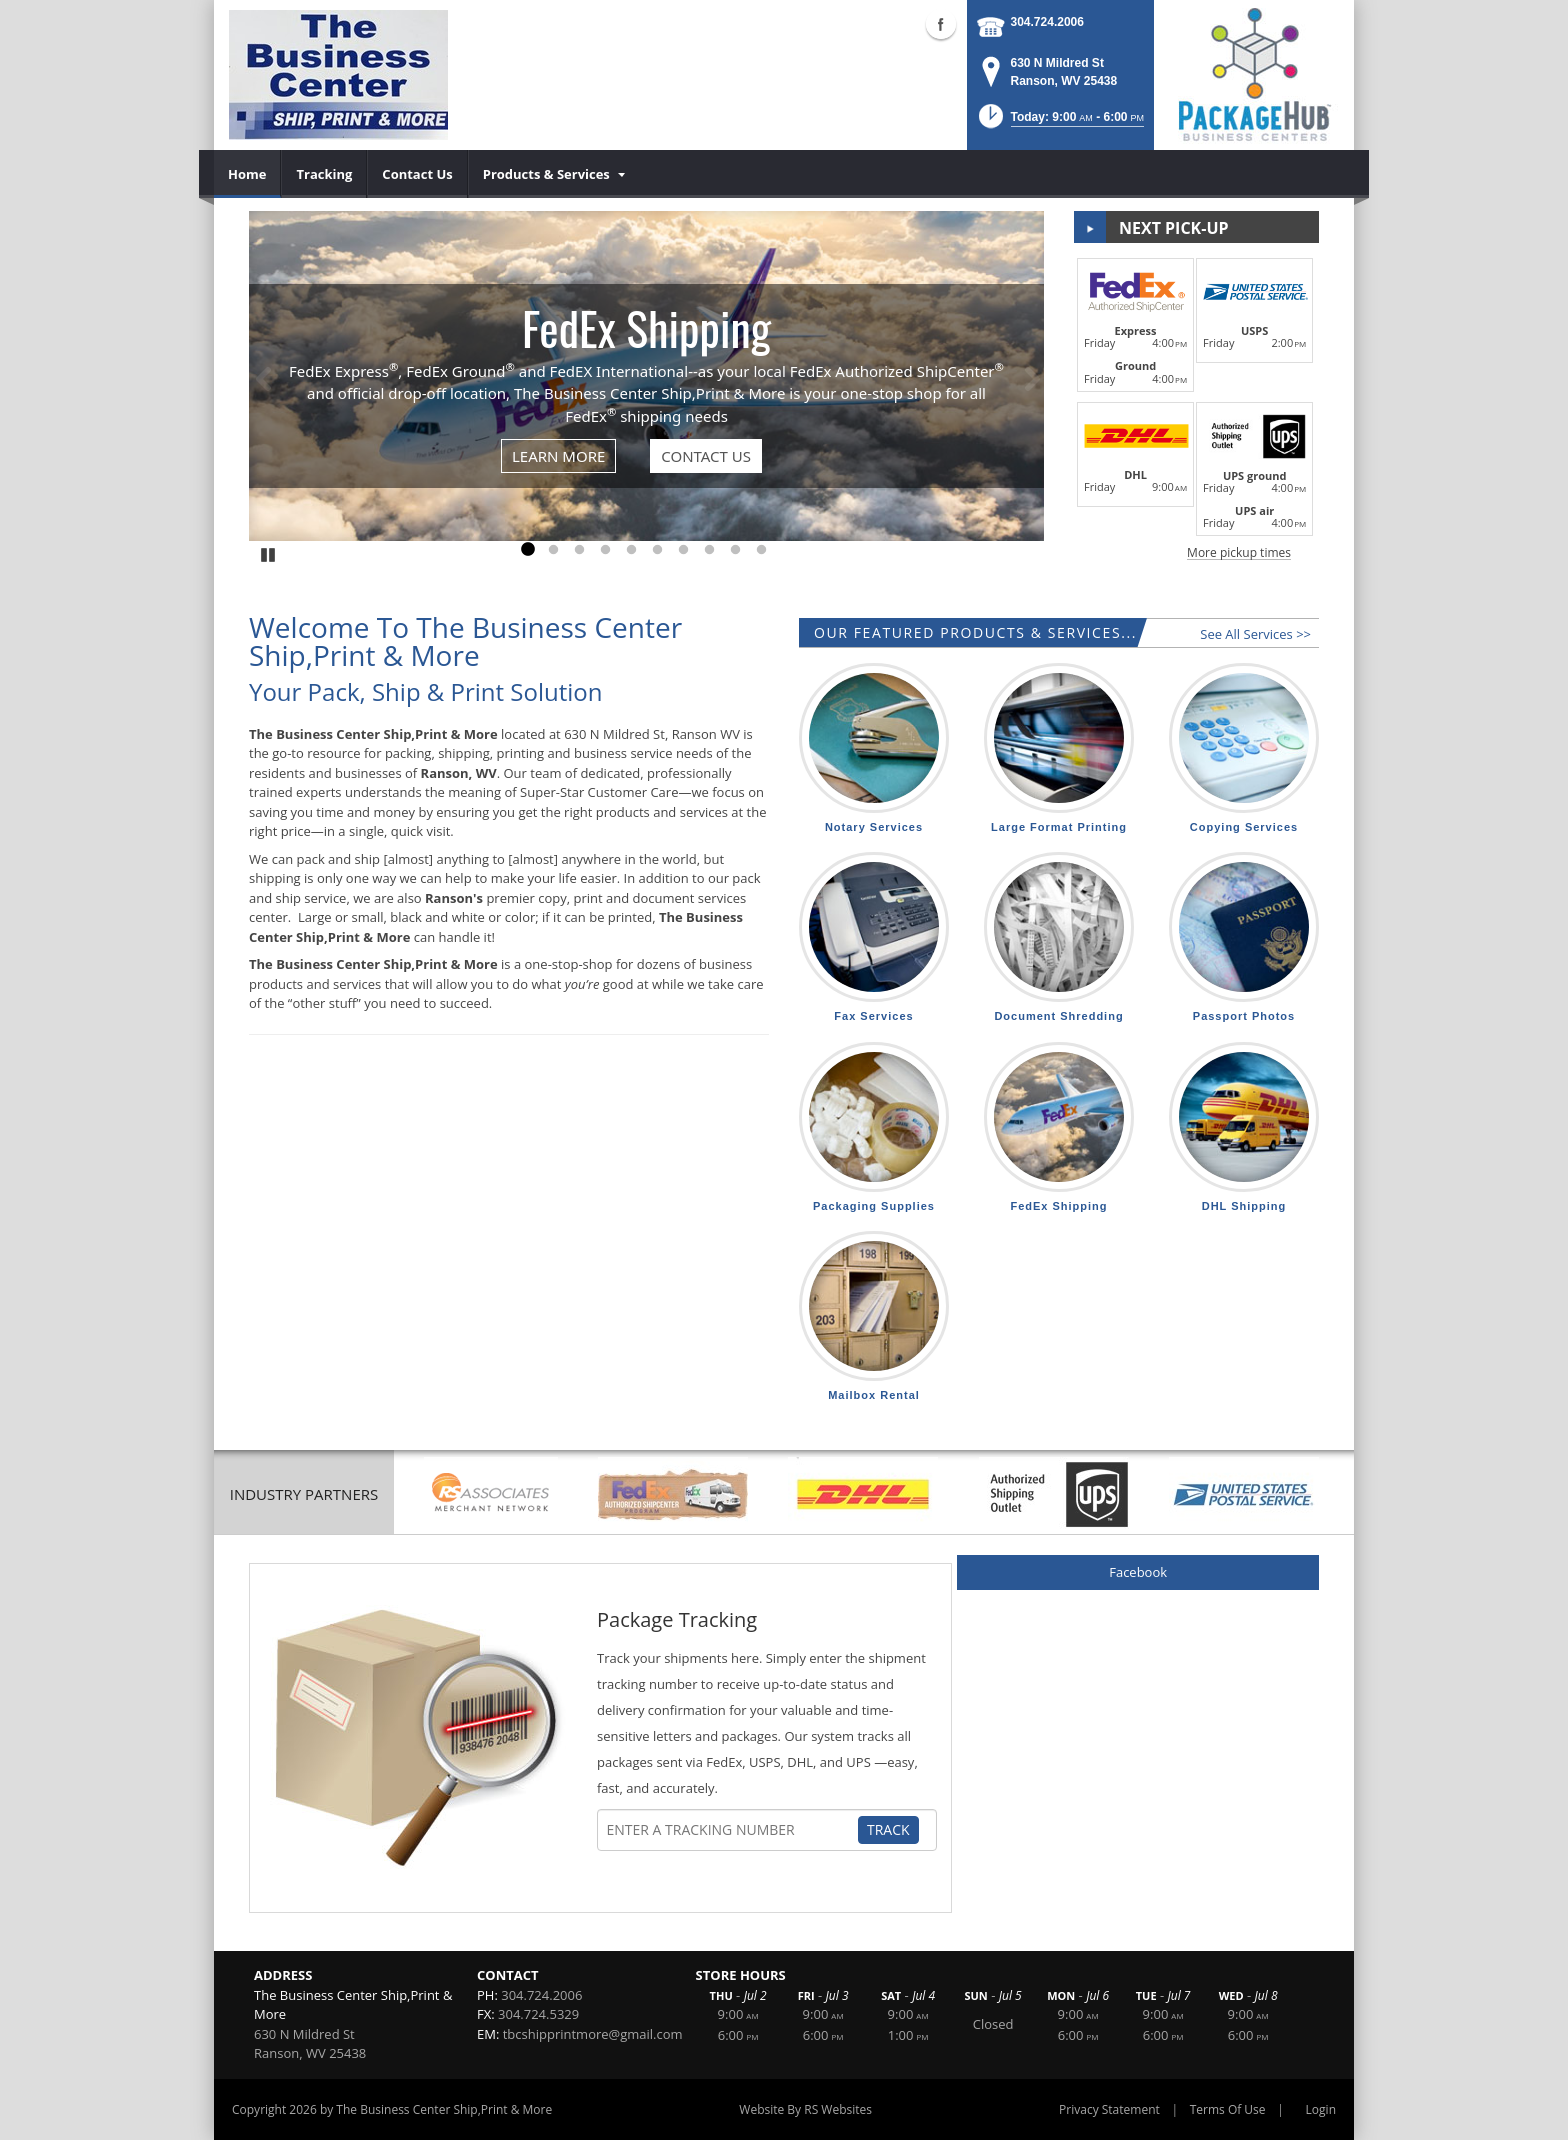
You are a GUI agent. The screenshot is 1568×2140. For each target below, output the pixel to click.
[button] (1059, 122)
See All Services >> (1255, 634)
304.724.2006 (1047, 22)
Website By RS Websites (805, 2109)
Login (1321, 2109)
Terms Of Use (1228, 2109)
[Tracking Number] (732, 1830)
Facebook (1138, 1572)
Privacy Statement (1109, 2109)
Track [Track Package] (888, 1829)
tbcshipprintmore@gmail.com (593, 2034)
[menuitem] (247, 174)
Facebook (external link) (941, 24)
